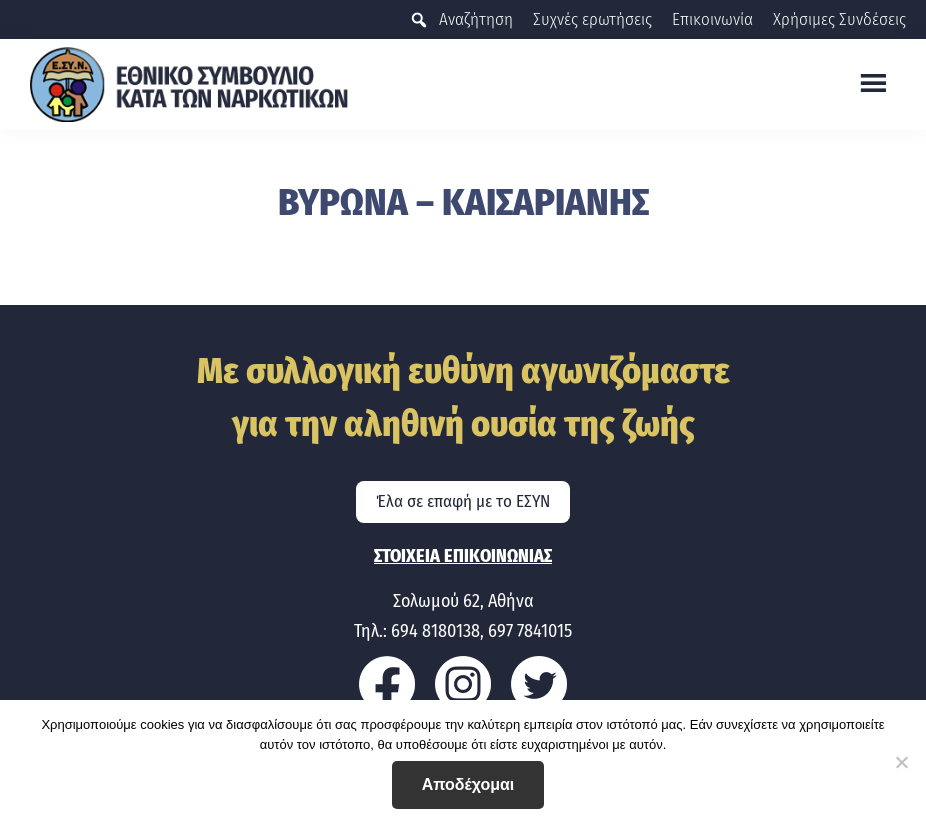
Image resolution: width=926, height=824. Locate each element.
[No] (901, 762)
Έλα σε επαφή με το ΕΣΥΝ (463, 501)
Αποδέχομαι (468, 784)
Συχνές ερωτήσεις (592, 19)
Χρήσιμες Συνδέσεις (839, 19)
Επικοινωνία (712, 19)
